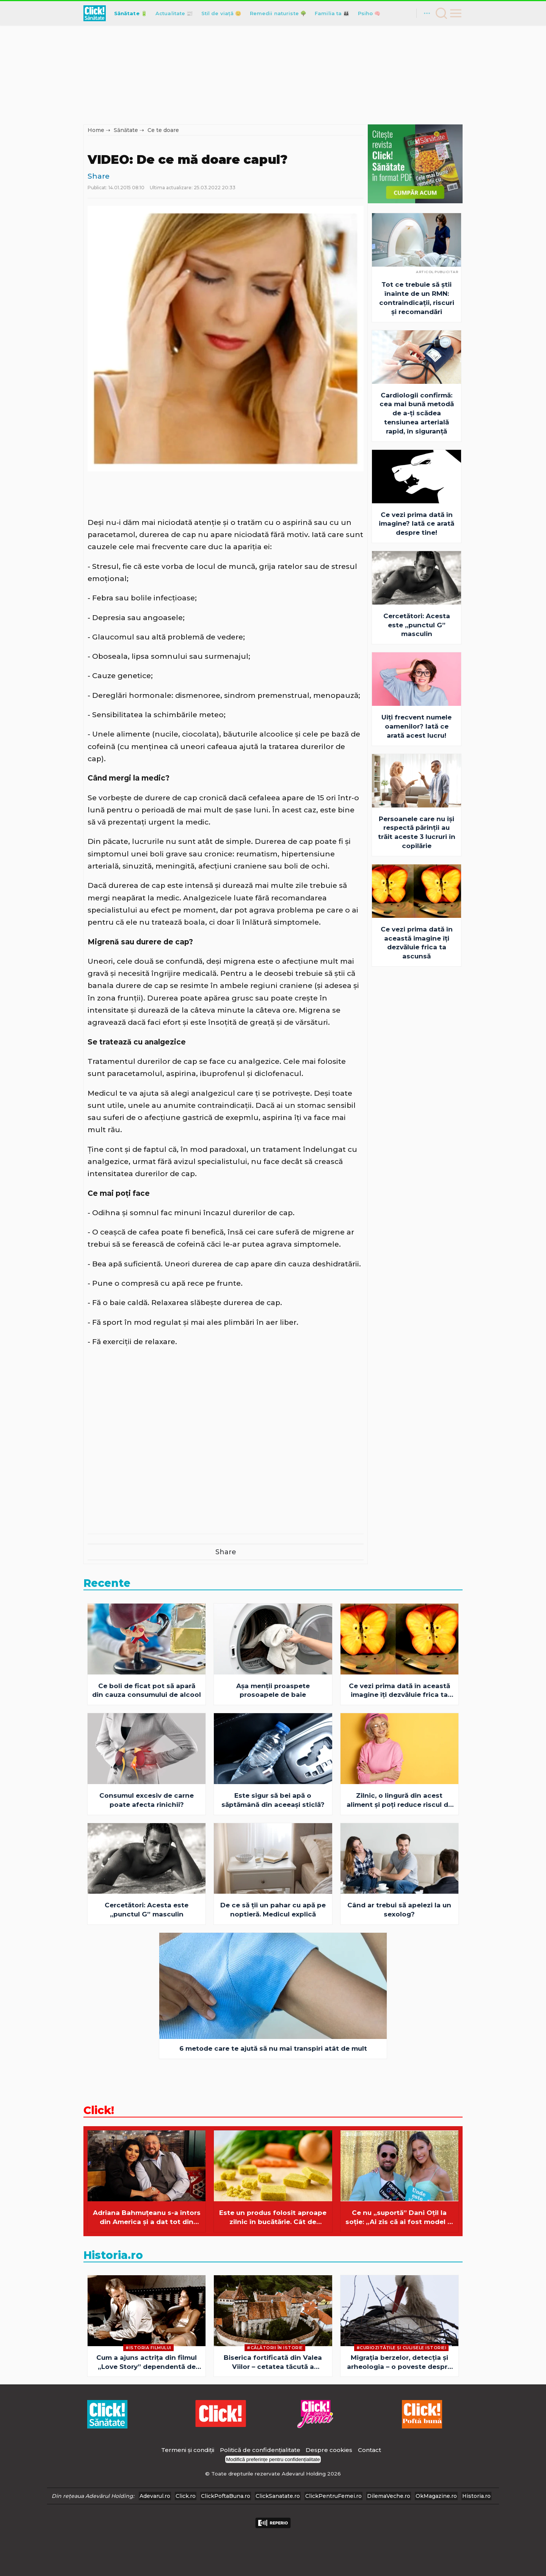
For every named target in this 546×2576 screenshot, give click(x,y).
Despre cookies (329, 2449)
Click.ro (186, 2496)
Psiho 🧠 (369, 13)
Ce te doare (163, 130)
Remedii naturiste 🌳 (278, 13)
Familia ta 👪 (332, 13)
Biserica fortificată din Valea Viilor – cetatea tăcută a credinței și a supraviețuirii (273, 2363)
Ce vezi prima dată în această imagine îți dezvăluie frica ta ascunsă (417, 942)
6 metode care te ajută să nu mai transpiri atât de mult (273, 2048)
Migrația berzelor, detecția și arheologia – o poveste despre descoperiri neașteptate (399, 2363)
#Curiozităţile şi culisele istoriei (401, 2347)
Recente (106, 1583)
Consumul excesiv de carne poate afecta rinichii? (146, 1800)
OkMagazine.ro (436, 2496)
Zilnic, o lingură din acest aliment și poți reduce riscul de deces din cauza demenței (399, 1800)
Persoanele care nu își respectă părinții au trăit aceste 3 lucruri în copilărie (416, 832)
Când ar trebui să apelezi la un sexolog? (399, 1909)
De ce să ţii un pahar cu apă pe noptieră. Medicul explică (273, 1909)
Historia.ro (113, 2255)
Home (96, 130)
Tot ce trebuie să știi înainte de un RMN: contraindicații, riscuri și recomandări (416, 298)
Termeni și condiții (187, 2449)
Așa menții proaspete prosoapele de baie (273, 1690)
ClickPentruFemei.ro (333, 2496)
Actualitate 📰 (174, 13)
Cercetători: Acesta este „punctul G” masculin (416, 625)
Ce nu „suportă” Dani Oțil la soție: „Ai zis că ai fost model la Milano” (399, 2218)
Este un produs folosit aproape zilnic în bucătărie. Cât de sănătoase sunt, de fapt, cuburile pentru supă (272, 2218)
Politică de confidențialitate (261, 2449)
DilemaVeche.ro (388, 2496)
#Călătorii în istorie (275, 2347)
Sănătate (126, 130)
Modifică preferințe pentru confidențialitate (273, 2459)
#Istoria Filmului (148, 2347)
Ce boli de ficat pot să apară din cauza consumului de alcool (146, 1690)
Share (99, 176)
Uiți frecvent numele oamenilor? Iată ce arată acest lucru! (416, 726)
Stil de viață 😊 (221, 13)
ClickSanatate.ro (278, 2496)
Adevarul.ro (155, 2496)
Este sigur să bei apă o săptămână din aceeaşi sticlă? (273, 1800)
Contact (369, 2449)
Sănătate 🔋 (130, 13)
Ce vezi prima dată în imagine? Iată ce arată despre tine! (416, 524)
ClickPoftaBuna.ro (225, 2496)
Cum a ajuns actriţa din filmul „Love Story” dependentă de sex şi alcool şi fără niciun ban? (147, 2363)
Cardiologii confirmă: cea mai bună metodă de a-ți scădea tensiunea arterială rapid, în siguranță (417, 413)
